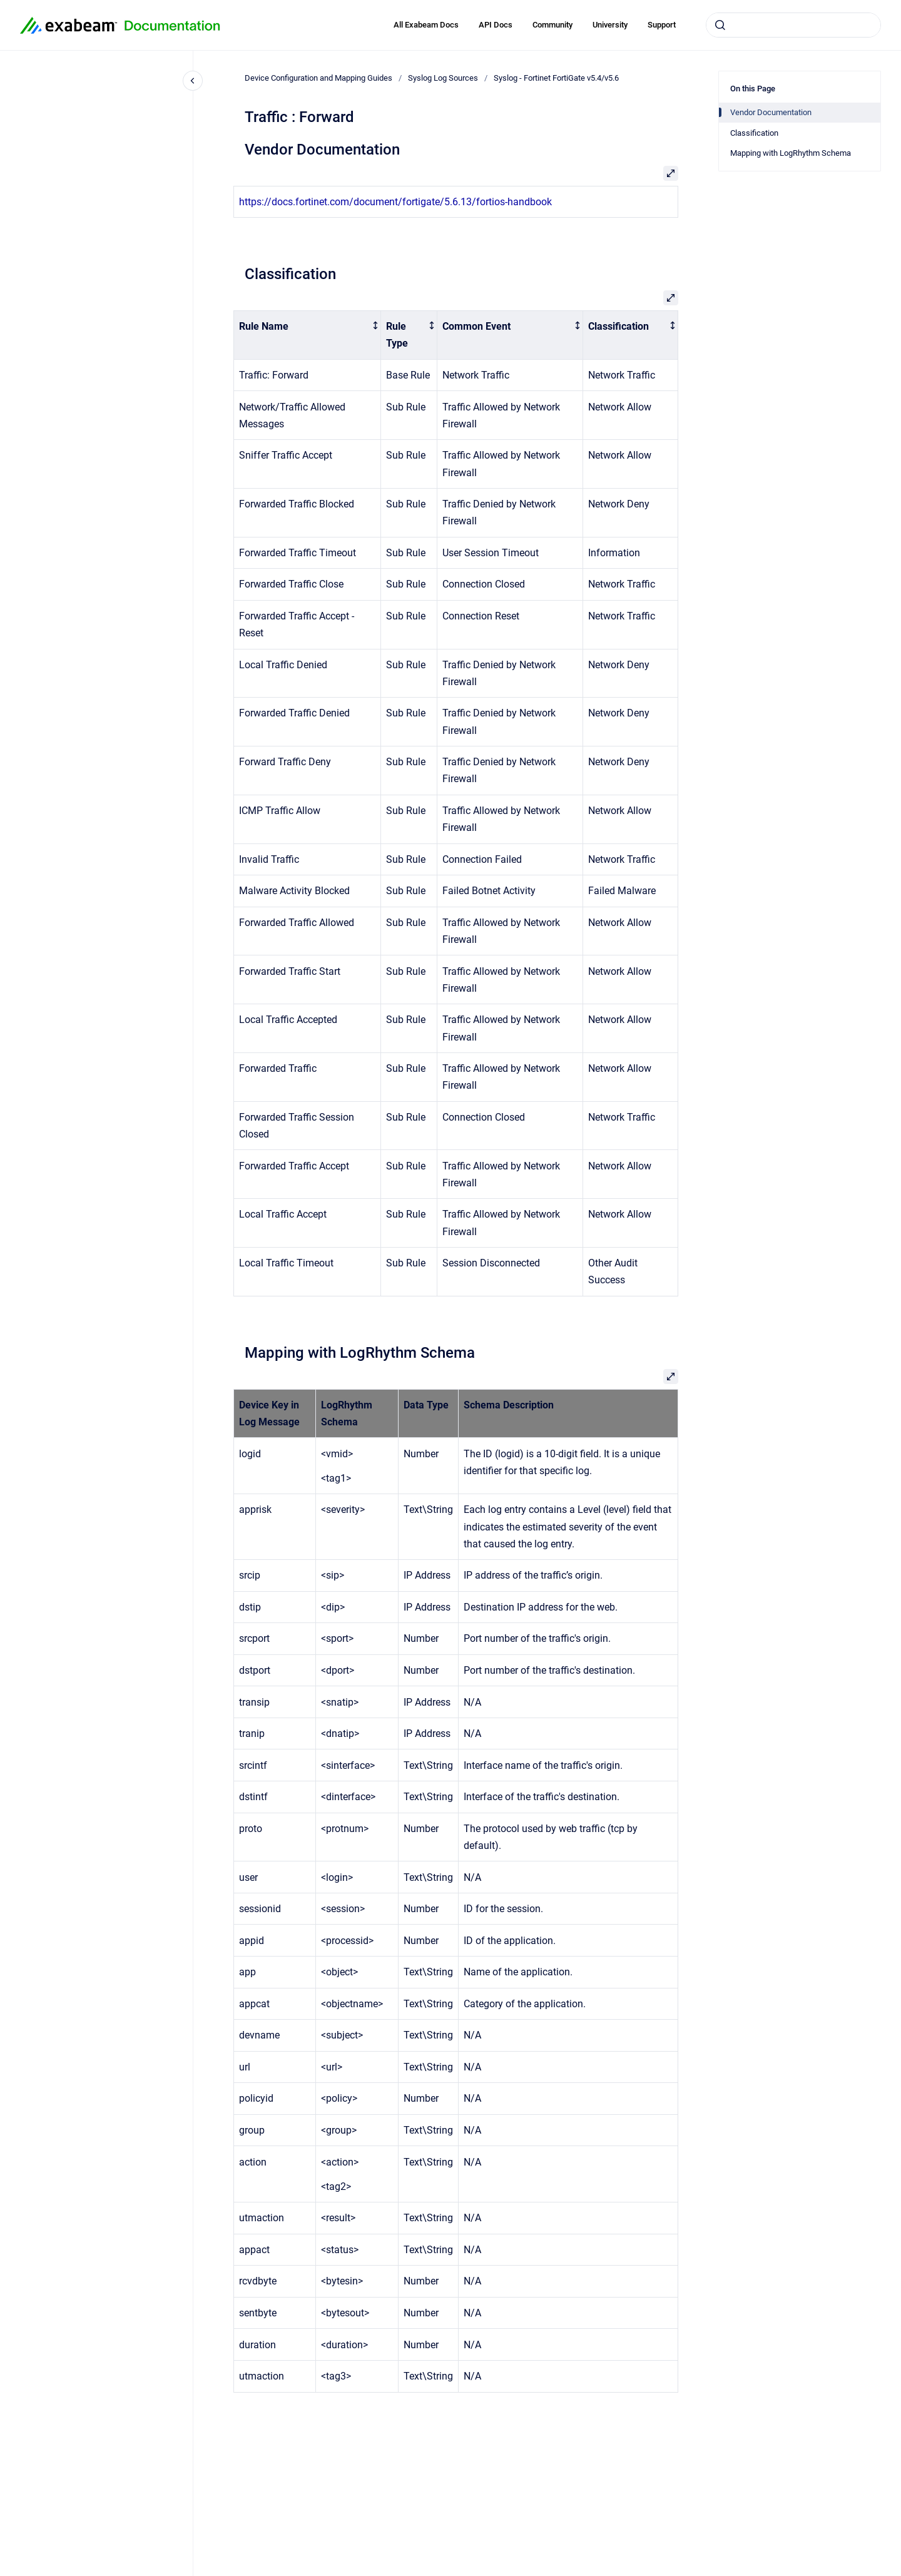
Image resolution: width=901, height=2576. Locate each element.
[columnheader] (307, 335)
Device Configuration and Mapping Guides (318, 78)
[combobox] (793, 25)
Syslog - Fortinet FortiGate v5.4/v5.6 (556, 78)
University (610, 24)
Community (552, 24)
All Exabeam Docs (426, 24)
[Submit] (720, 25)
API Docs (495, 24)
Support (662, 24)
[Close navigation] (193, 81)
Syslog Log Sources (443, 78)
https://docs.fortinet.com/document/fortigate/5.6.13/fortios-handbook (395, 202)
